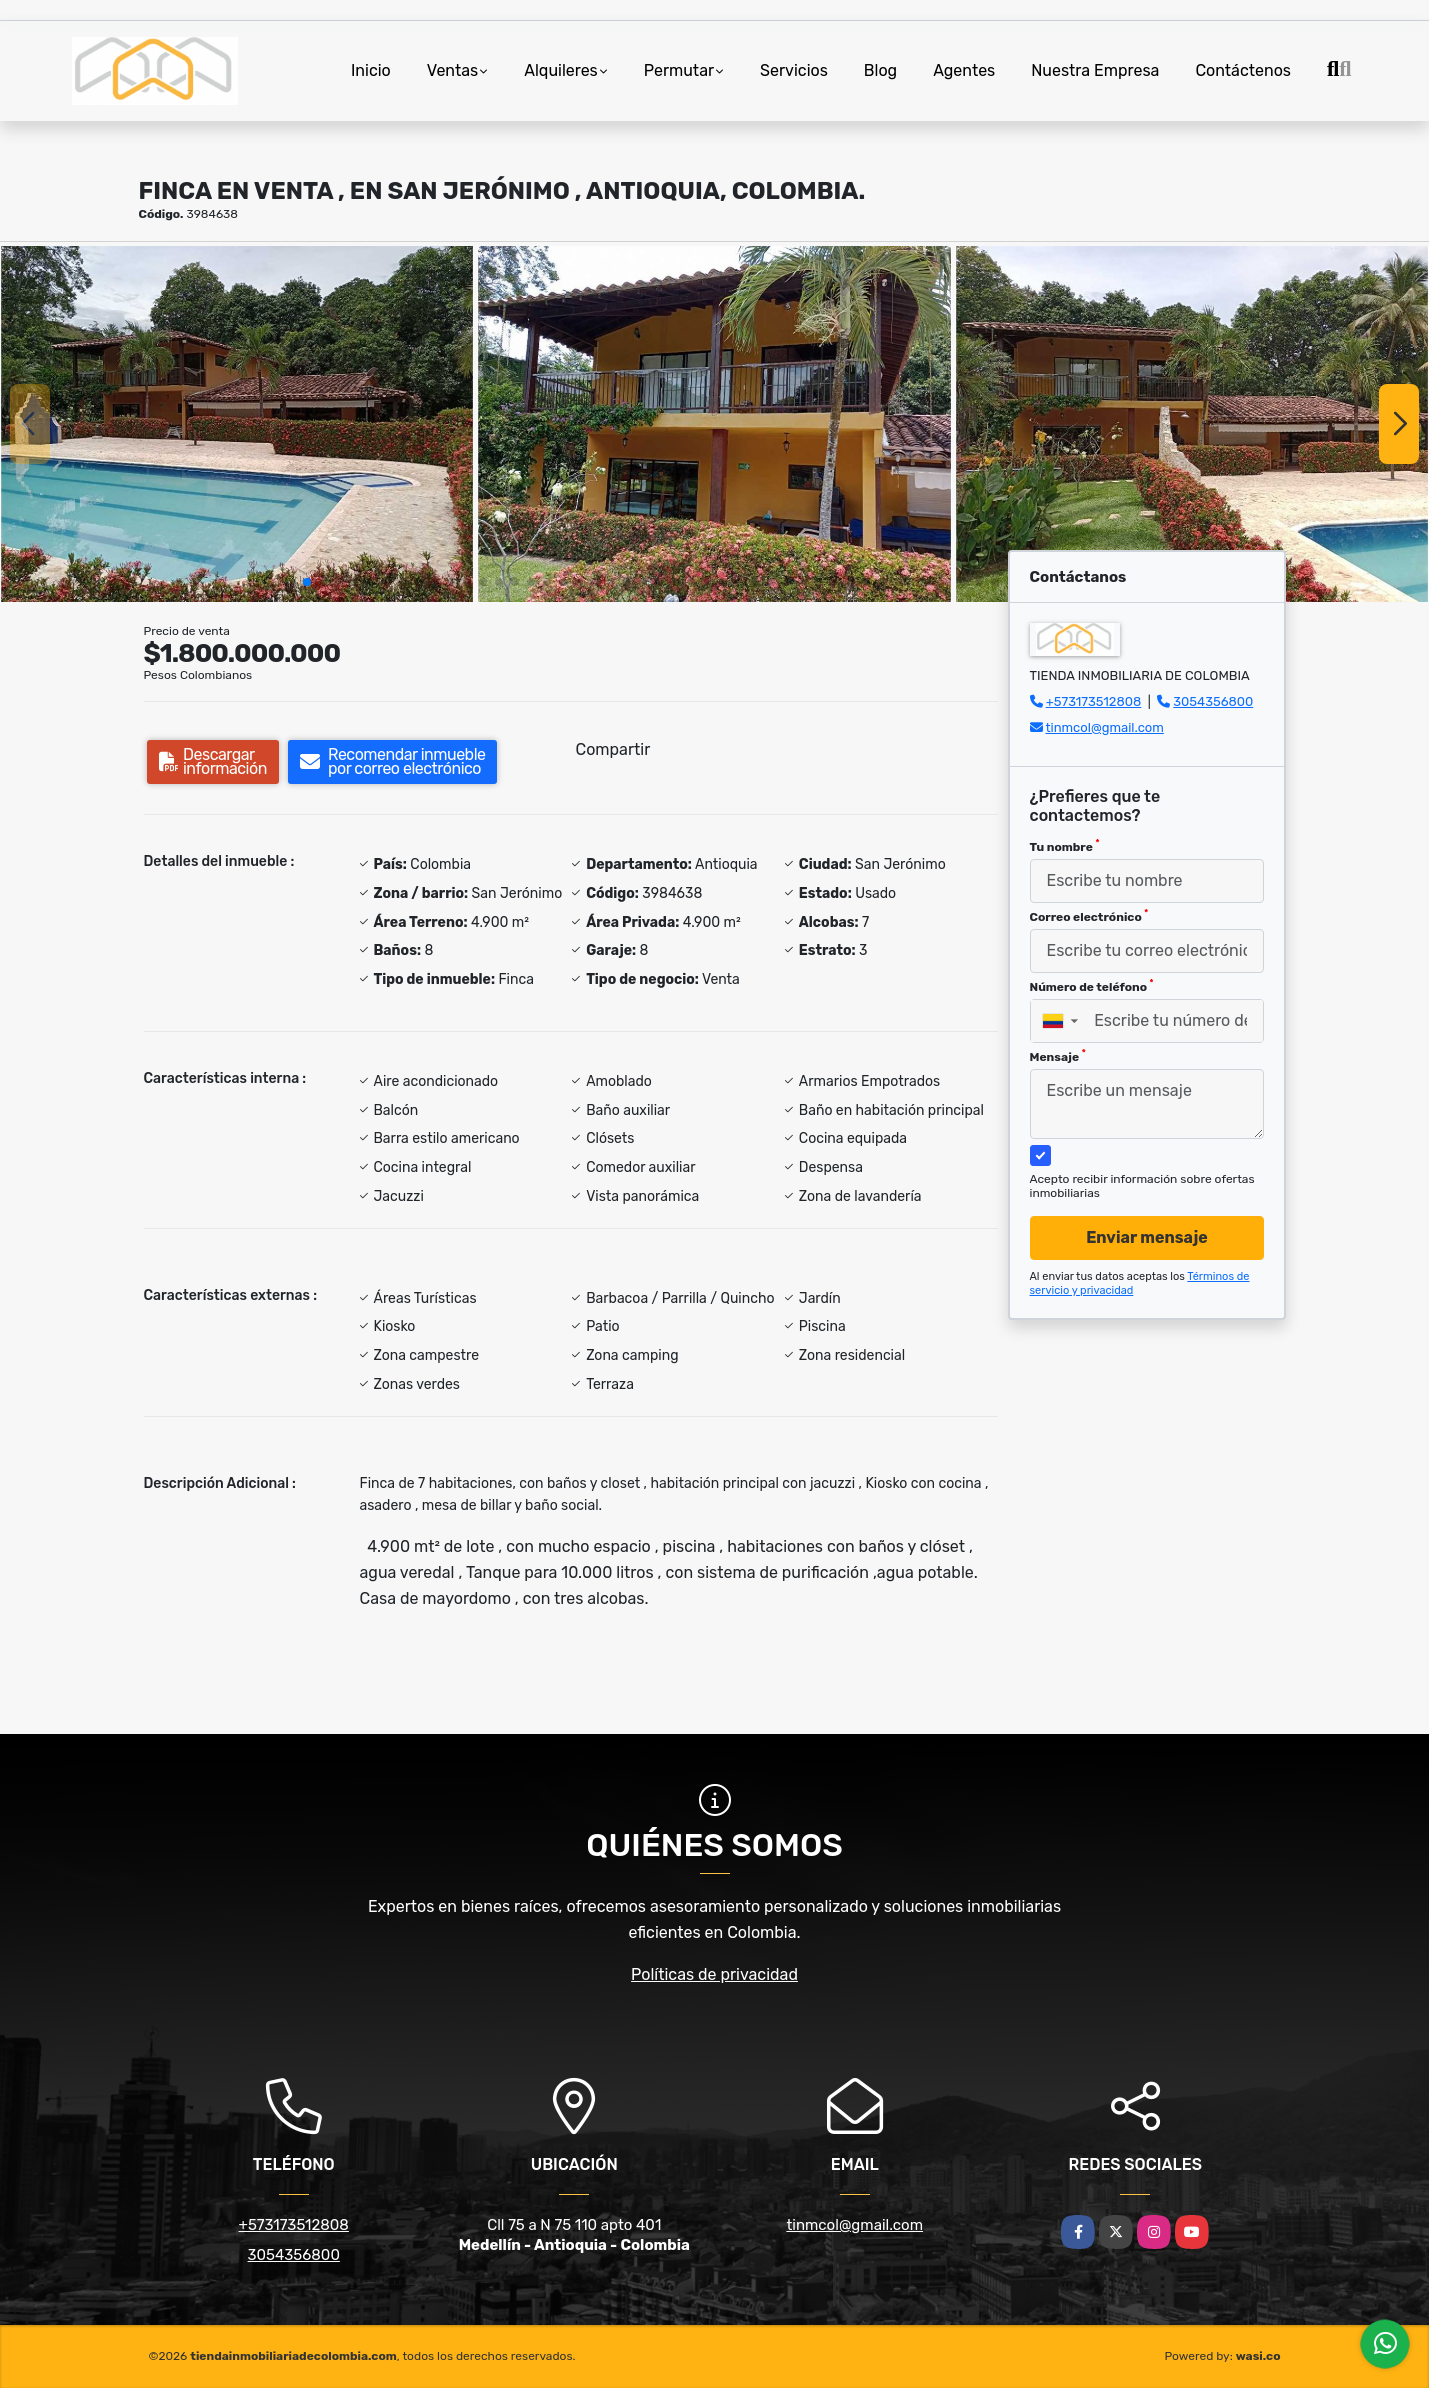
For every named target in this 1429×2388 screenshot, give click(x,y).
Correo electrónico (1089, 916)
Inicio (371, 70)
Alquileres (561, 70)
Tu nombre (1065, 846)
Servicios (794, 70)
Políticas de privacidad (714, 1974)
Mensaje (1058, 1056)
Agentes (964, 70)
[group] (237, 424)
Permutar (679, 70)
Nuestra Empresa (1095, 70)
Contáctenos (1243, 70)
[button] (307, 582)
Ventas (452, 70)
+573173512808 (1094, 701)
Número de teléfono (1092, 986)
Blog (880, 70)
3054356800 (1213, 701)
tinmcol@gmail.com (1104, 727)
